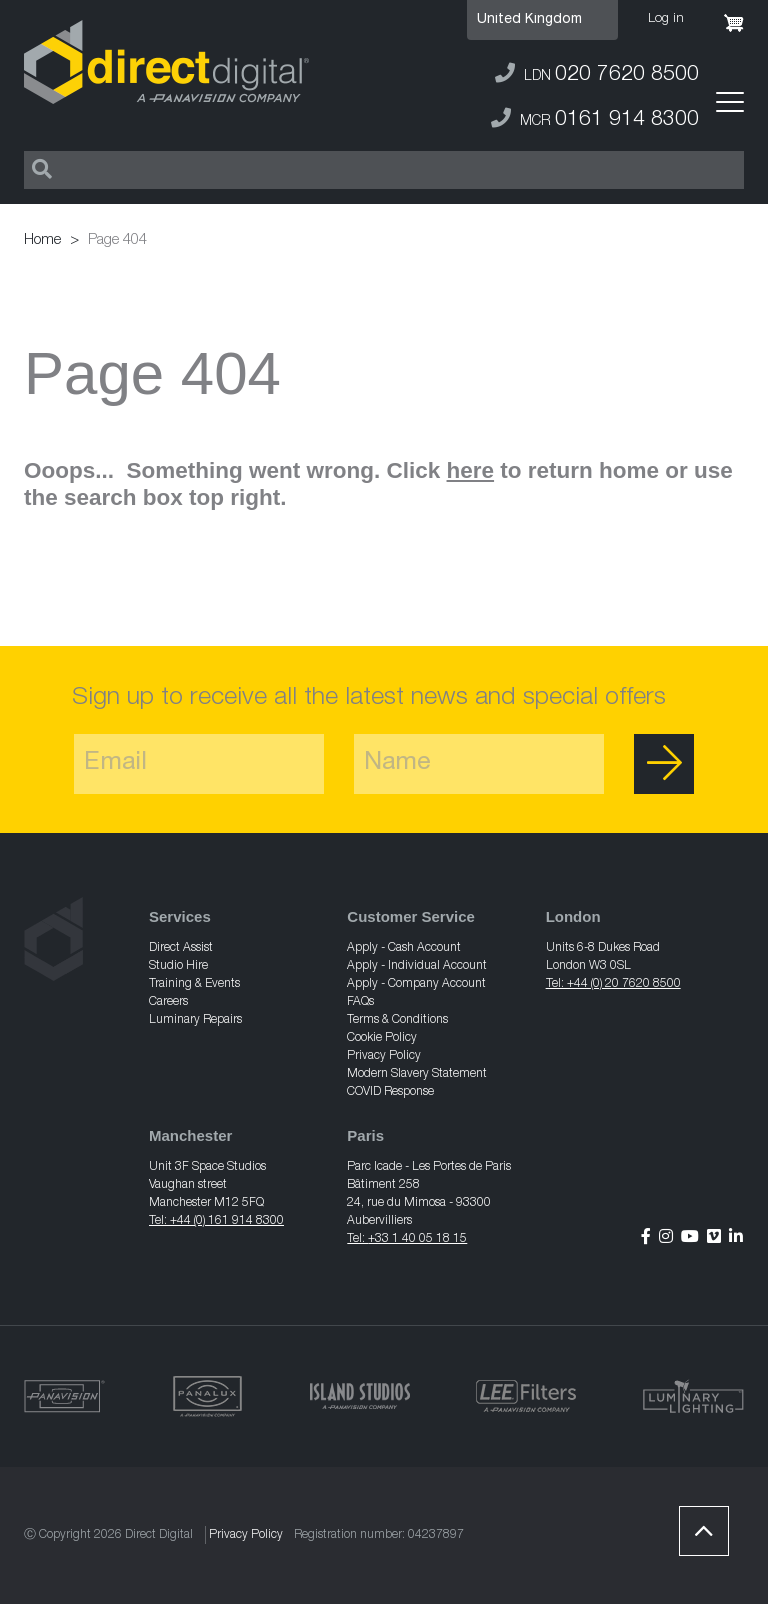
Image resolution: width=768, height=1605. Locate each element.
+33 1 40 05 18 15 (417, 1239)
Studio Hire (178, 966)
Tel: (357, 1239)
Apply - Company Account (416, 984)
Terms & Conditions (397, 1020)
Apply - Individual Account (417, 966)
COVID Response (390, 1092)
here (471, 470)
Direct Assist (181, 948)
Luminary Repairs (195, 1020)
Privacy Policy (384, 1056)
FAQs (360, 1002)
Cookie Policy (382, 1038)
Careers (168, 1002)
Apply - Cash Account (404, 948)
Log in (666, 19)
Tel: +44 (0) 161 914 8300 (216, 1221)
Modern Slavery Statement (417, 1074)
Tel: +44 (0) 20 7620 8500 (613, 984)
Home (42, 240)
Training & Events (194, 984)
